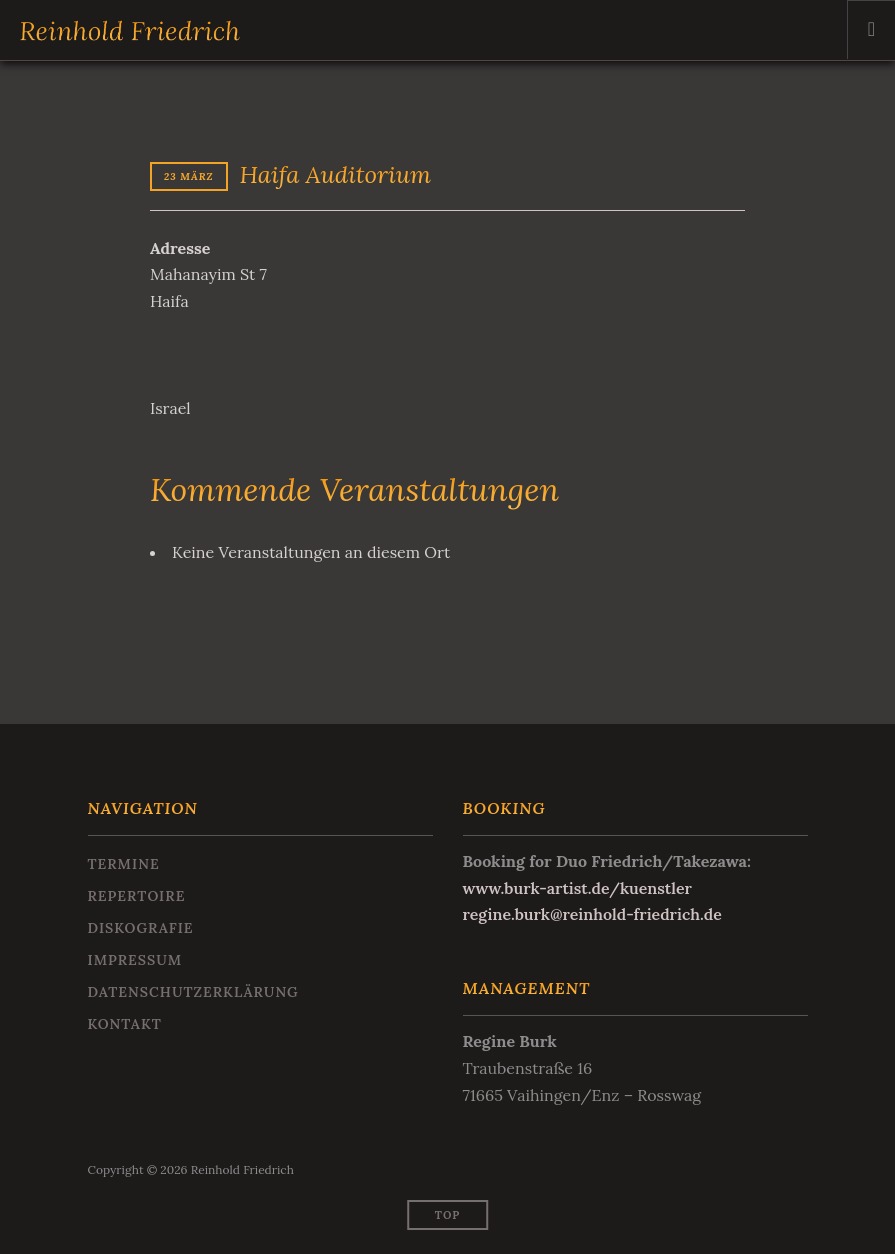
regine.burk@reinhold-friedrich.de (593, 914)
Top (448, 1215)
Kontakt (125, 1024)
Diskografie (141, 928)
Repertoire (137, 896)
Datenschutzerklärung (193, 992)
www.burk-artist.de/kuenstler (578, 888)
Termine (124, 864)
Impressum (135, 960)
